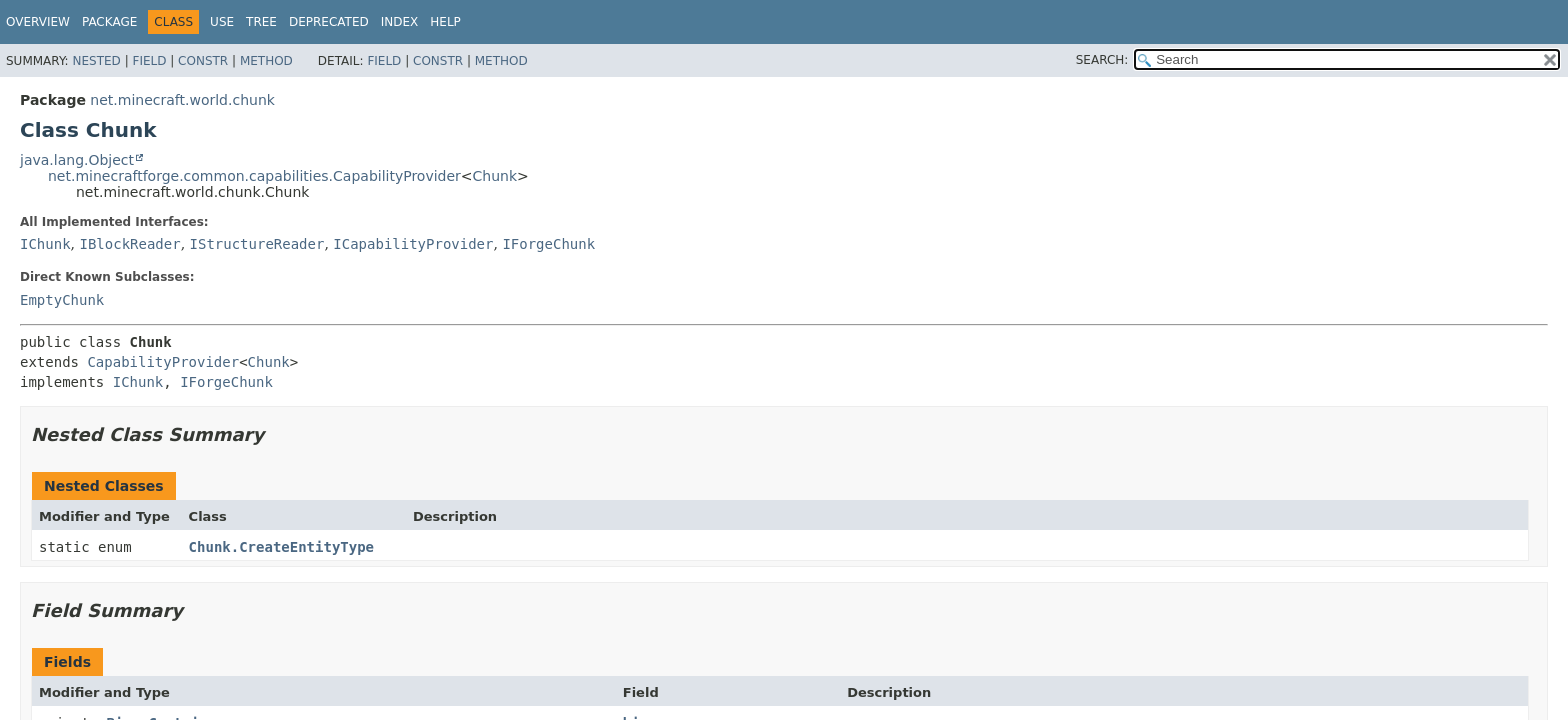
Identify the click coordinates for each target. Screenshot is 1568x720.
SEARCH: (1102, 60)
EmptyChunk (62, 300)
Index (400, 22)
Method (266, 61)
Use (222, 22)
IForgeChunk (548, 244)
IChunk (45, 244)
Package (109, 22)
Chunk (495, 176)
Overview (38, 22)
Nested (96, 61)
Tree (261, 22)
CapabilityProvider (163, 362)
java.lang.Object (77, 160)
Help (445, 22)
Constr (203, 61)
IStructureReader (257, 244)
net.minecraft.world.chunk (182, 100)
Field (149, 61)
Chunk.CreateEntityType (281, 547)
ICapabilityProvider (413, 244)
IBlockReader (129, 244)
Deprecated (329, 22)
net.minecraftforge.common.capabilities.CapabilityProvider (254, 176)
